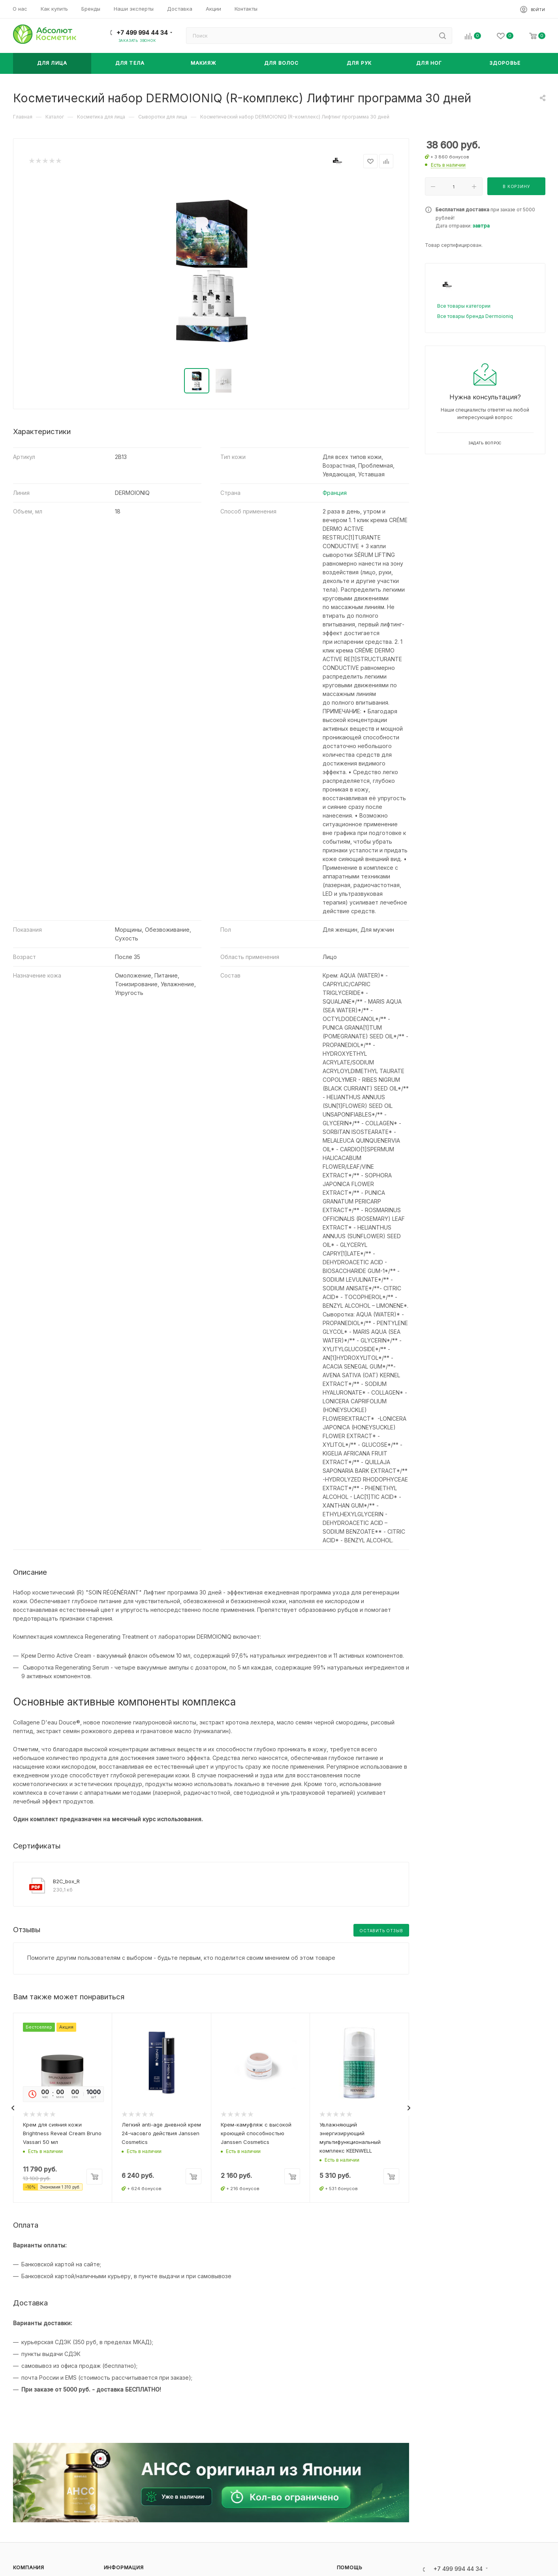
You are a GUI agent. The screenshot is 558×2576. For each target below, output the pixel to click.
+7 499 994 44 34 (142, 32)
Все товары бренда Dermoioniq (475, 316)
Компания (28, 2567)
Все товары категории (463, 306)
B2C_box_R (66, 1881)
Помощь (350, 2567)
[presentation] (13, 2108)
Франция (335, 492)
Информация (124, 2567)
